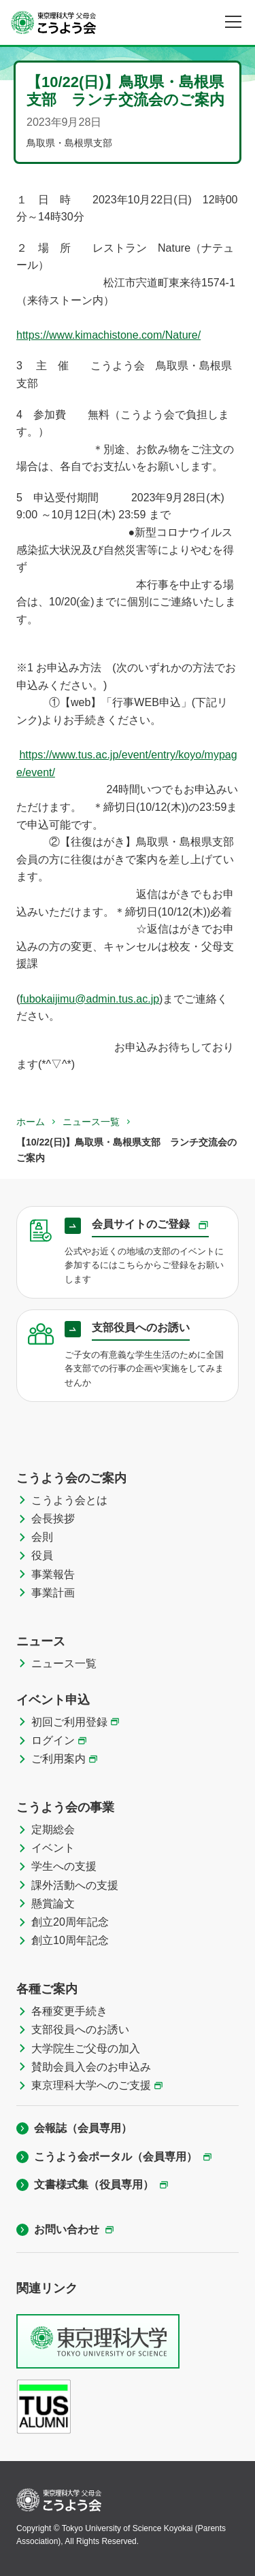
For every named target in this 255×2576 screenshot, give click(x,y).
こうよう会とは (69, 1500)
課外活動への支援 (74, 1885)
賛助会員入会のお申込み (91, 2067)
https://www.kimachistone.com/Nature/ (108, 335)
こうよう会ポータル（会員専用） (115, 2156)
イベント (53, 1848)
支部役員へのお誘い (80, 2029)
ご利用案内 (58, 1758)
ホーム (30, 1121)
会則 (42, 1537)
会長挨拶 (53, 1518)
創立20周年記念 (70, 1922)
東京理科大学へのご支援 (91, 2085)
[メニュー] (233, 22)
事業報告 (53, 1574)
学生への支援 (64, 1866)
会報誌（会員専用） (83, 2128)
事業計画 (53, 1593)
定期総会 (53, 1829)
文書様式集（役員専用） (94, 2184)
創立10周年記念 (70, 1940)
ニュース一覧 (91, 1121)
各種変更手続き (69, 2011)
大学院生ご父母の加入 (85, 2048)
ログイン (53, 1740)
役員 (42, 1555)
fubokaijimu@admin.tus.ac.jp (89, 999)
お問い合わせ (66, 2229)
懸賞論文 (53, 1903)
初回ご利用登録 (69, 1722)
